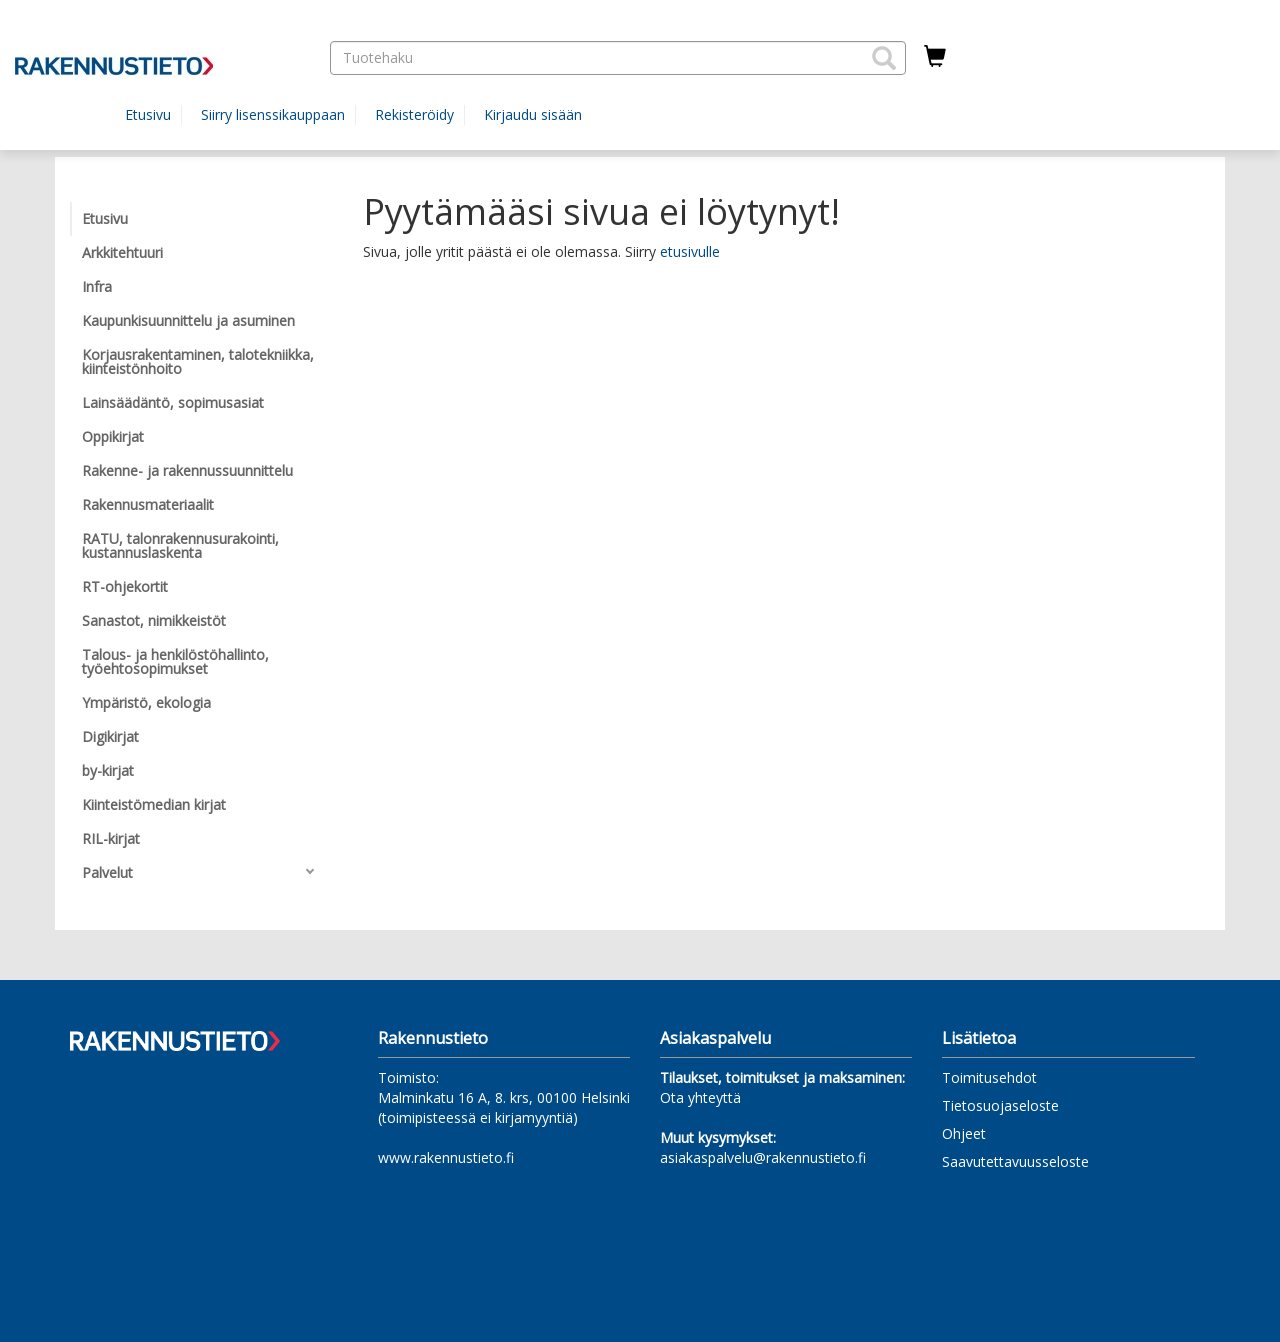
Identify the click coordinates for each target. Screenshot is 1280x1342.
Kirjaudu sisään (533, 114)
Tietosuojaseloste (1000, 1105)
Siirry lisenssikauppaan (273, 114)
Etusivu (148, 114)
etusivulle (690, 251)
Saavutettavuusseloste (1015, 1161)
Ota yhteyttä (700, 1097)
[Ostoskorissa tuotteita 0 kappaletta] (935, 57)
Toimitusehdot (989, 1077)
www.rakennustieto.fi (446, 1157)
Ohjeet (964, 1133)
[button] (884, 58)
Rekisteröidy (414, 114)
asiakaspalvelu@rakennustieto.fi (763, 1157)
